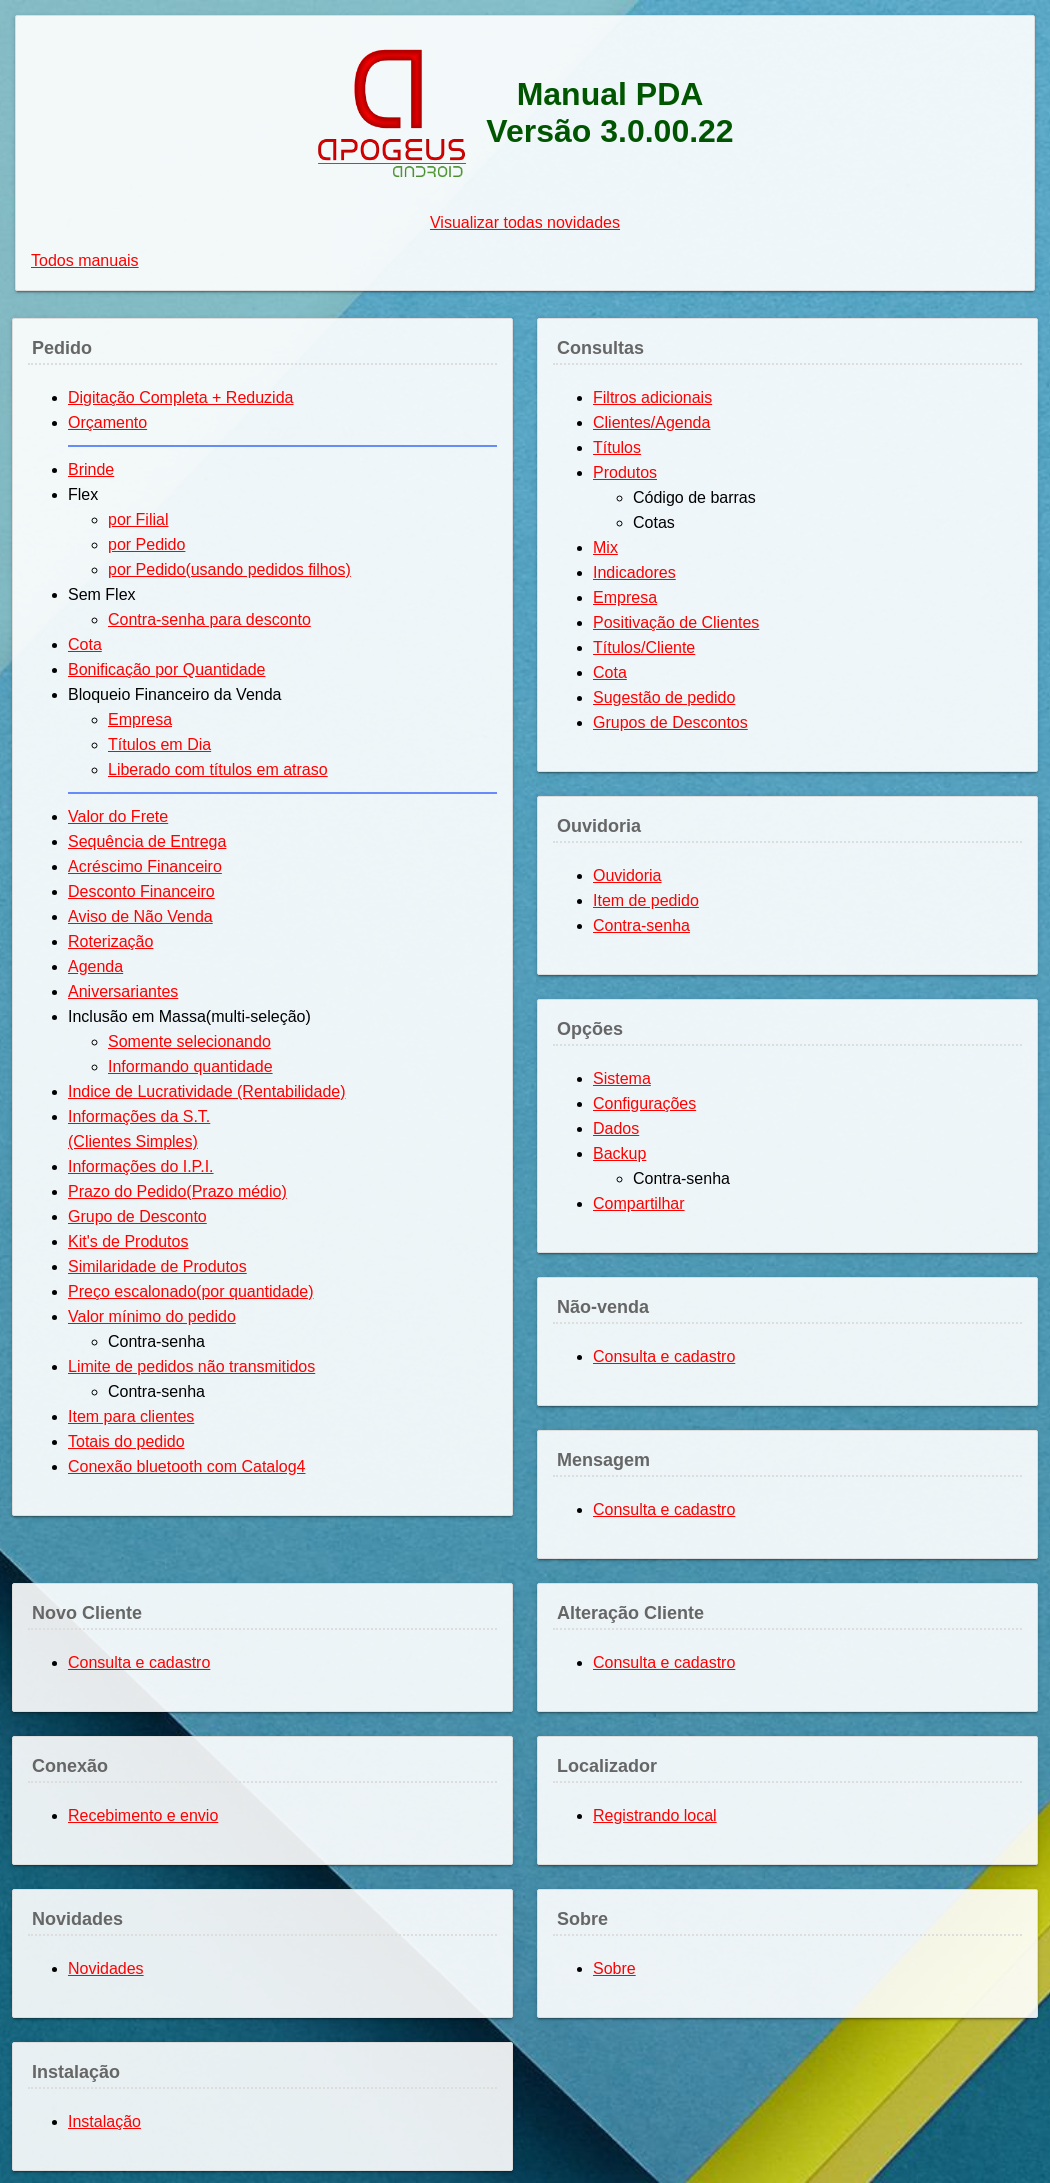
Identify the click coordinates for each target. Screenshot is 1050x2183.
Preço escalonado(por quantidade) (191, 1291)
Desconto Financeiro (141, 891)
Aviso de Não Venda (140, 916)
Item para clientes (131, 1416)
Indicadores (634, 572)
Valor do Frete (118, 816)
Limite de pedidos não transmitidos (191, 1366)
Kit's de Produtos (128, 1241)
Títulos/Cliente (644, 647)
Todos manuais (85, 260)
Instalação (104, 2121)
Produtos (625, 472)
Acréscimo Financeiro (145, 866)
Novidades (106, 1968)
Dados (616, 1128)
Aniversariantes (123, 991)
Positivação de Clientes (676, 622)
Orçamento (107, 422)
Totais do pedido (126, 1441)
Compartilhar (639, 1203)
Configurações (644, 1103)
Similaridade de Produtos (157, 1266)
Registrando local (655, 1815)
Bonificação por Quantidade (166, 669)
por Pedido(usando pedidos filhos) (229, 569)
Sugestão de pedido (664, 697)
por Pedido (146, 544)
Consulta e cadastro (664, 1356)
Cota (85, 644)
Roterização (110, 941)
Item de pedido (646, 900)
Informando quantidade (190, 1066)
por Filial (138, 519)
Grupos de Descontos (670, 722)
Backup (619, 1153)
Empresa (140, 719)
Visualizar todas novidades (525, 222)
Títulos (617, 447)
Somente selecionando (189, 1041)
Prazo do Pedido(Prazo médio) (177, 1191)
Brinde (91, 469)
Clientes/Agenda (651, 422)
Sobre (614, 1968)
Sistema (622, 1078)
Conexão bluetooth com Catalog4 (187, 1466)
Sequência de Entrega (147, 841)
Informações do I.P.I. (141, 1166)
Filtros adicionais (652, 397)
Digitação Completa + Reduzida (180, 397)
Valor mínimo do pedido (152, 1316)
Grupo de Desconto (137, 1216)
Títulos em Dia (159, 744)
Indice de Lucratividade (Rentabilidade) (207, 1091)
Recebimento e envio (143, 1815)
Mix (605, 547)
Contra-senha (641, 925)
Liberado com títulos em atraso (218, 769)
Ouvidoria (627, 875)
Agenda (95, 966)
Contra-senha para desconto (209, 619)
